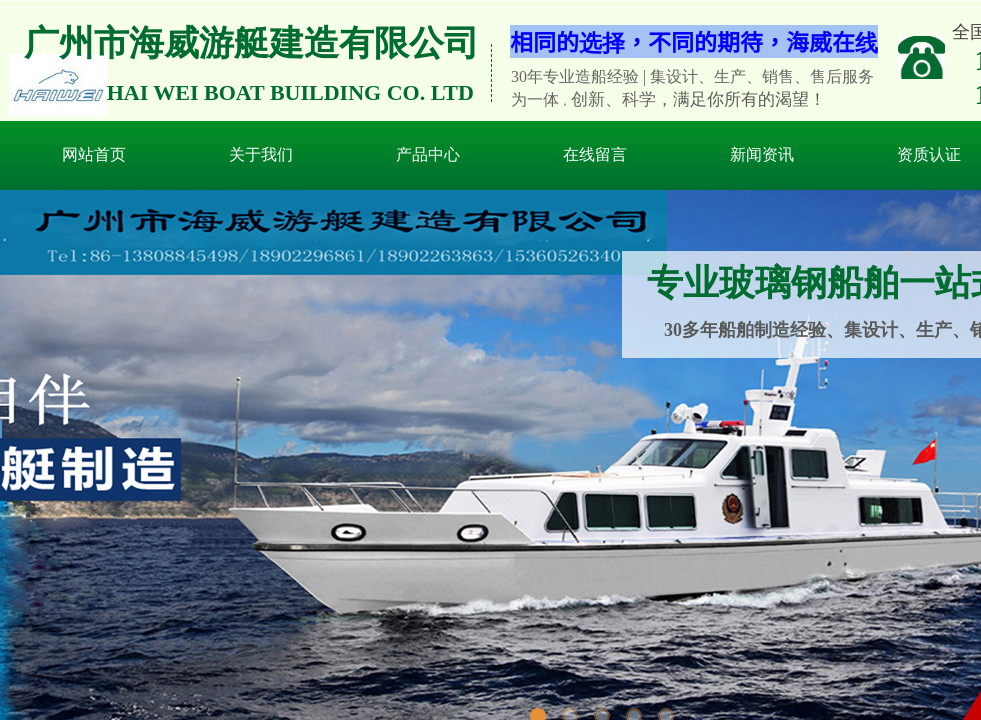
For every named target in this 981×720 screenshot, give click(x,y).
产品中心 (428, 154)
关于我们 (261, 154)
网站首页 (94, 154)
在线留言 (595, 154)
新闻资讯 (762, 154)
